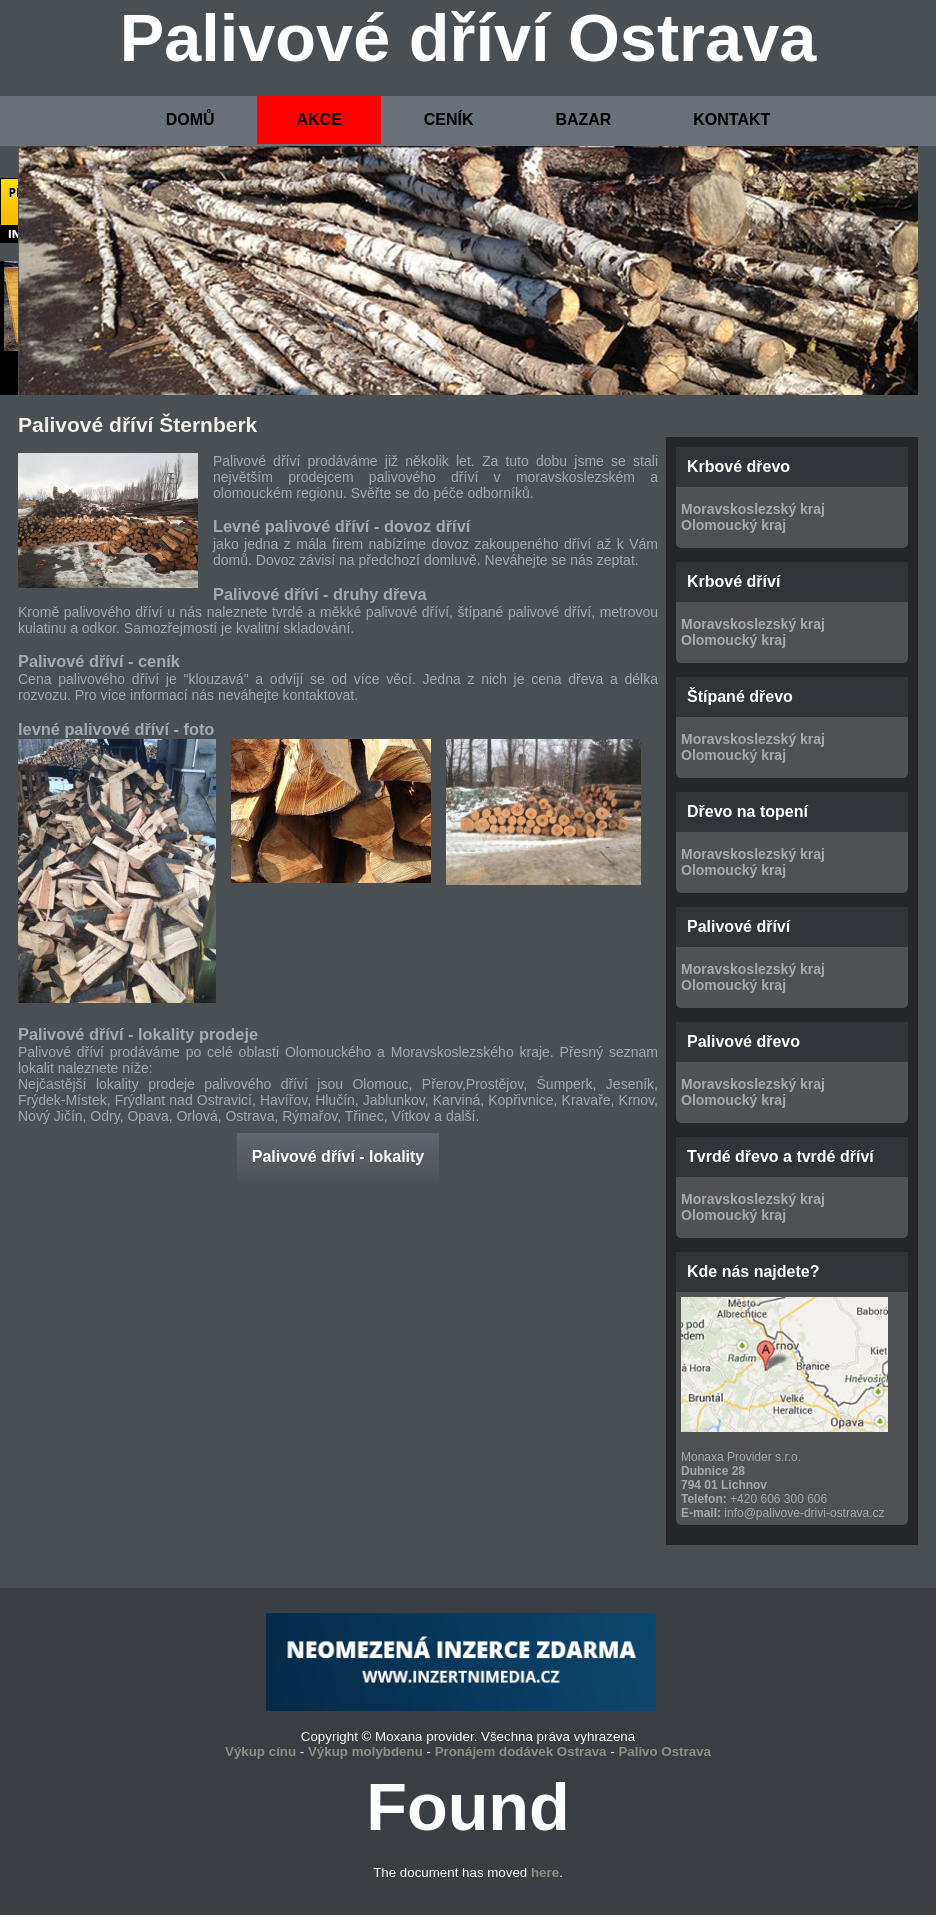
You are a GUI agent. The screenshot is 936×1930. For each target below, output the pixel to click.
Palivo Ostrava (664, 1751)
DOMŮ (190, 119)
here (545, 1872)
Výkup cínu (260, 1751)
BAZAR (583, 119)
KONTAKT (731, 119)
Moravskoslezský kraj (753, 509)
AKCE (318, 119)
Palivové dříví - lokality (338, 1156)
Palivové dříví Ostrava (468, 38)
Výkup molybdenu (365, 1751)
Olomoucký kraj (733, 525)
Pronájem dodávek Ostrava (521, 1751)
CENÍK (449, 119)
